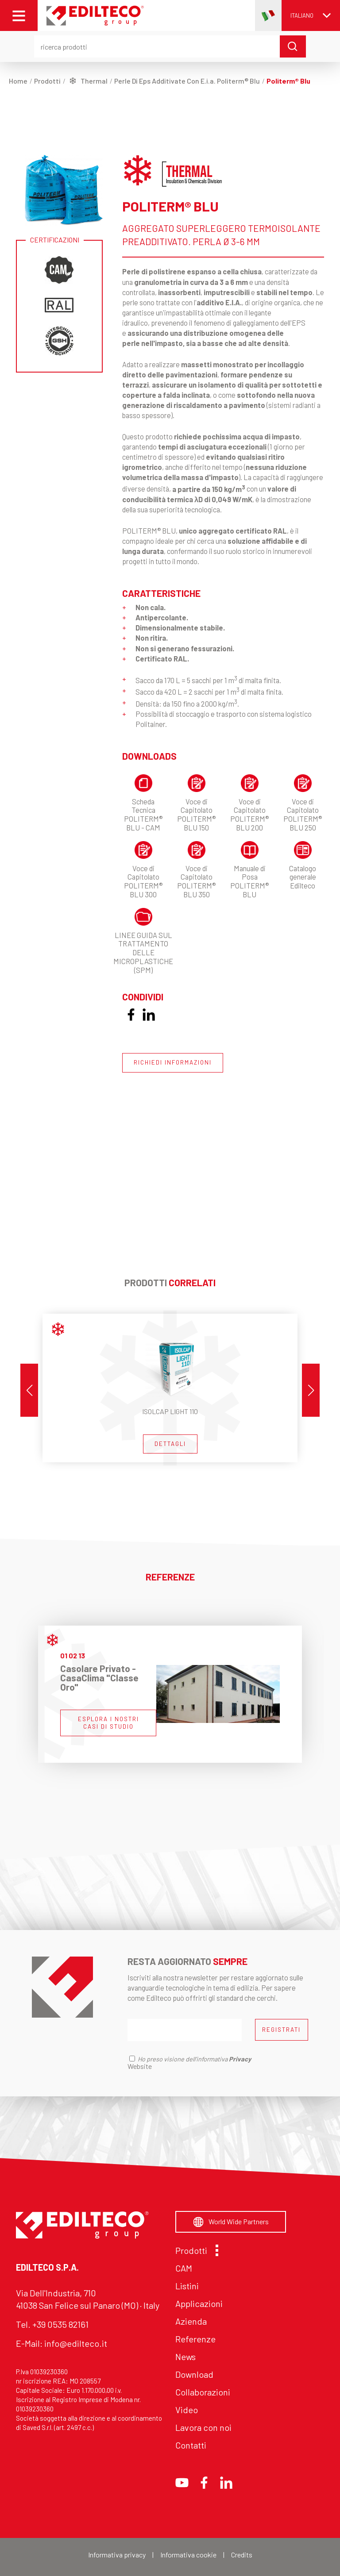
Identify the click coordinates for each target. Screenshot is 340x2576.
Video (186, 2409)
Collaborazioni (202, 2392)
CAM (183, 2268)
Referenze (195, 2338)
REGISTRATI (281, 2029)
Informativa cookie (188, 2554)
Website (140, 2066)
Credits (241, 2554)
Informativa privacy (117, 2554)
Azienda (191, 2321)
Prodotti (194, 2250)
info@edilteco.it (75, 2343)
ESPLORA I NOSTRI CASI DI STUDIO (108, 1722)
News (185, 2356)
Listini (187, 2285)
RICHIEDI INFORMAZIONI (173, 1062)
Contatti (190, 2445)
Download (194, 2374)
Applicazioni (199, 2303)
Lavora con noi (203, 2427)
